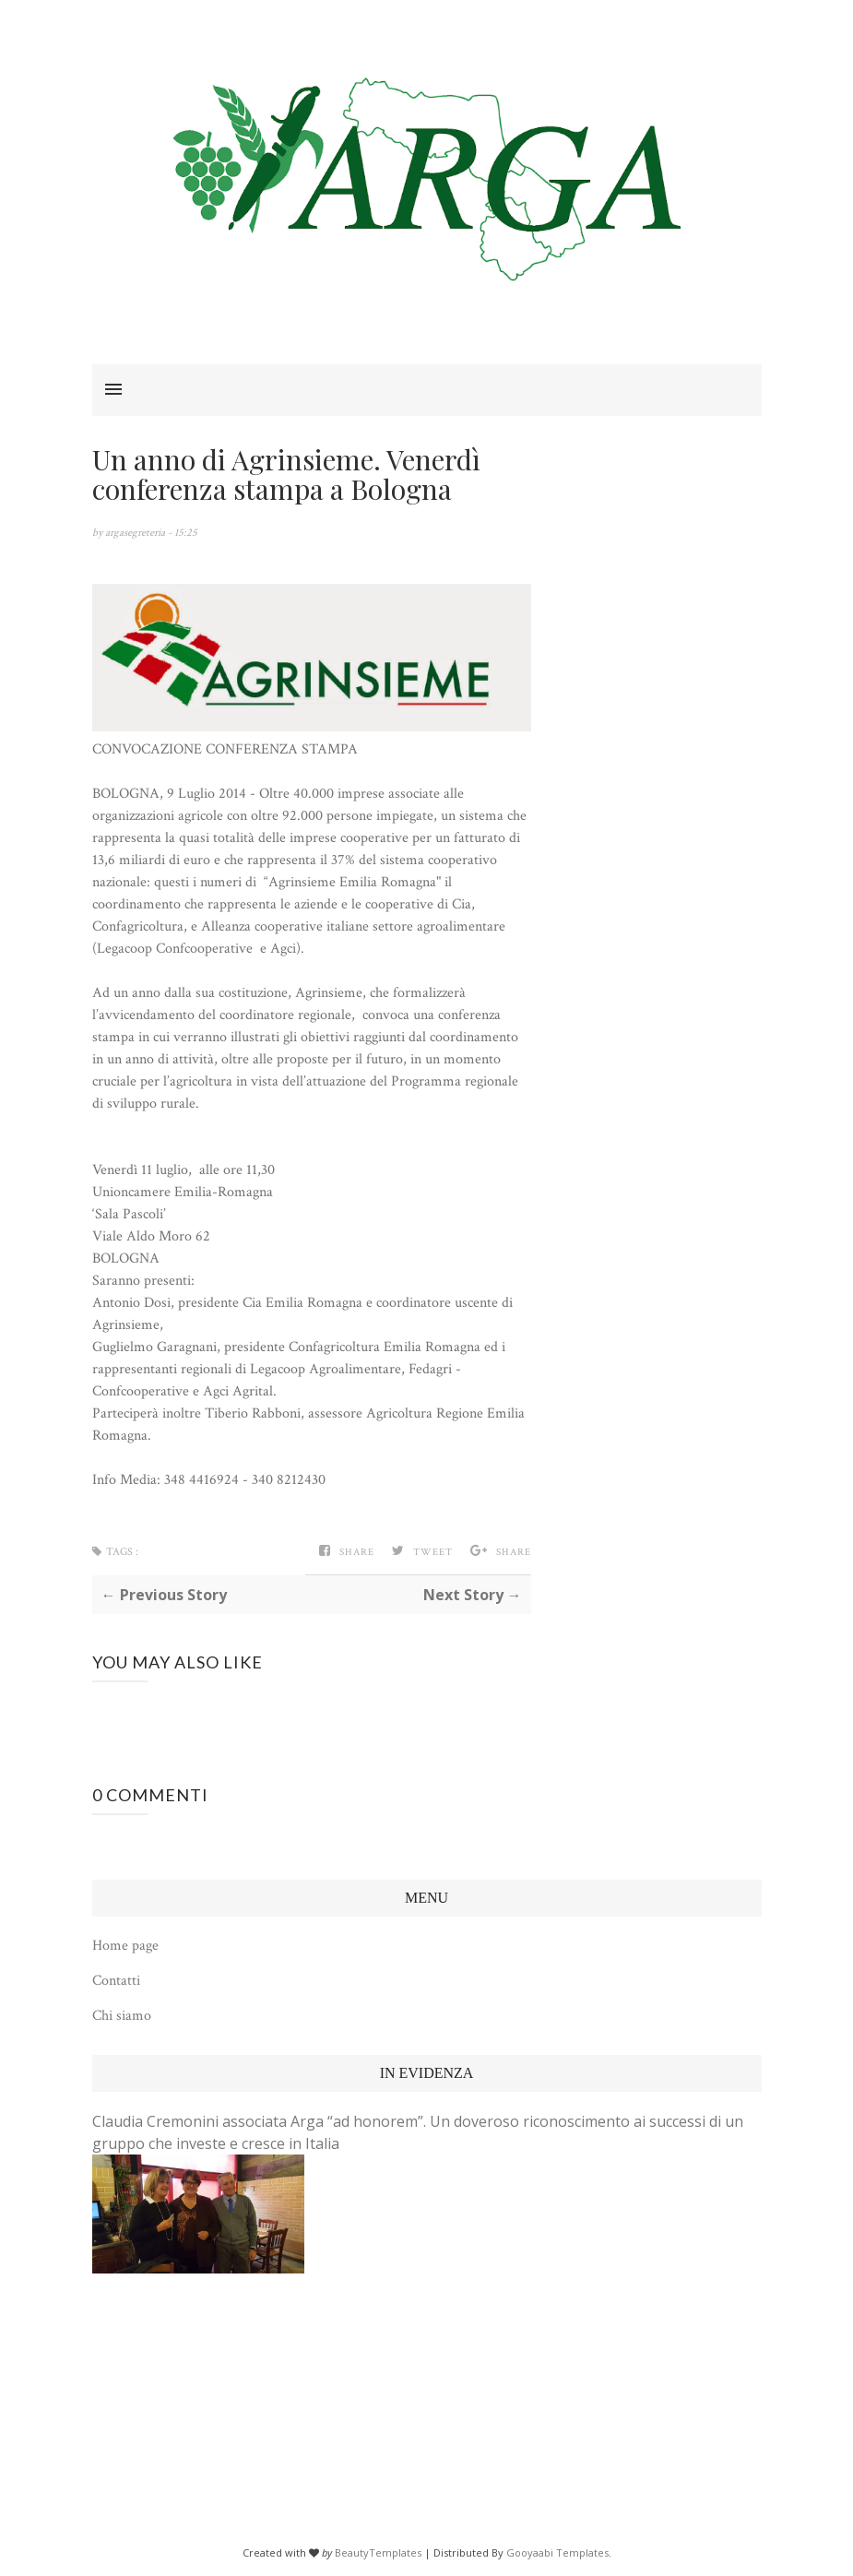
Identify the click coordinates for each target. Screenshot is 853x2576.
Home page (125, 1945)
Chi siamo (121, 2015)
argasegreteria (136, 533)
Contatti (116, 1980)
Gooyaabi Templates (557, 2552)
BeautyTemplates (378, 2552)
